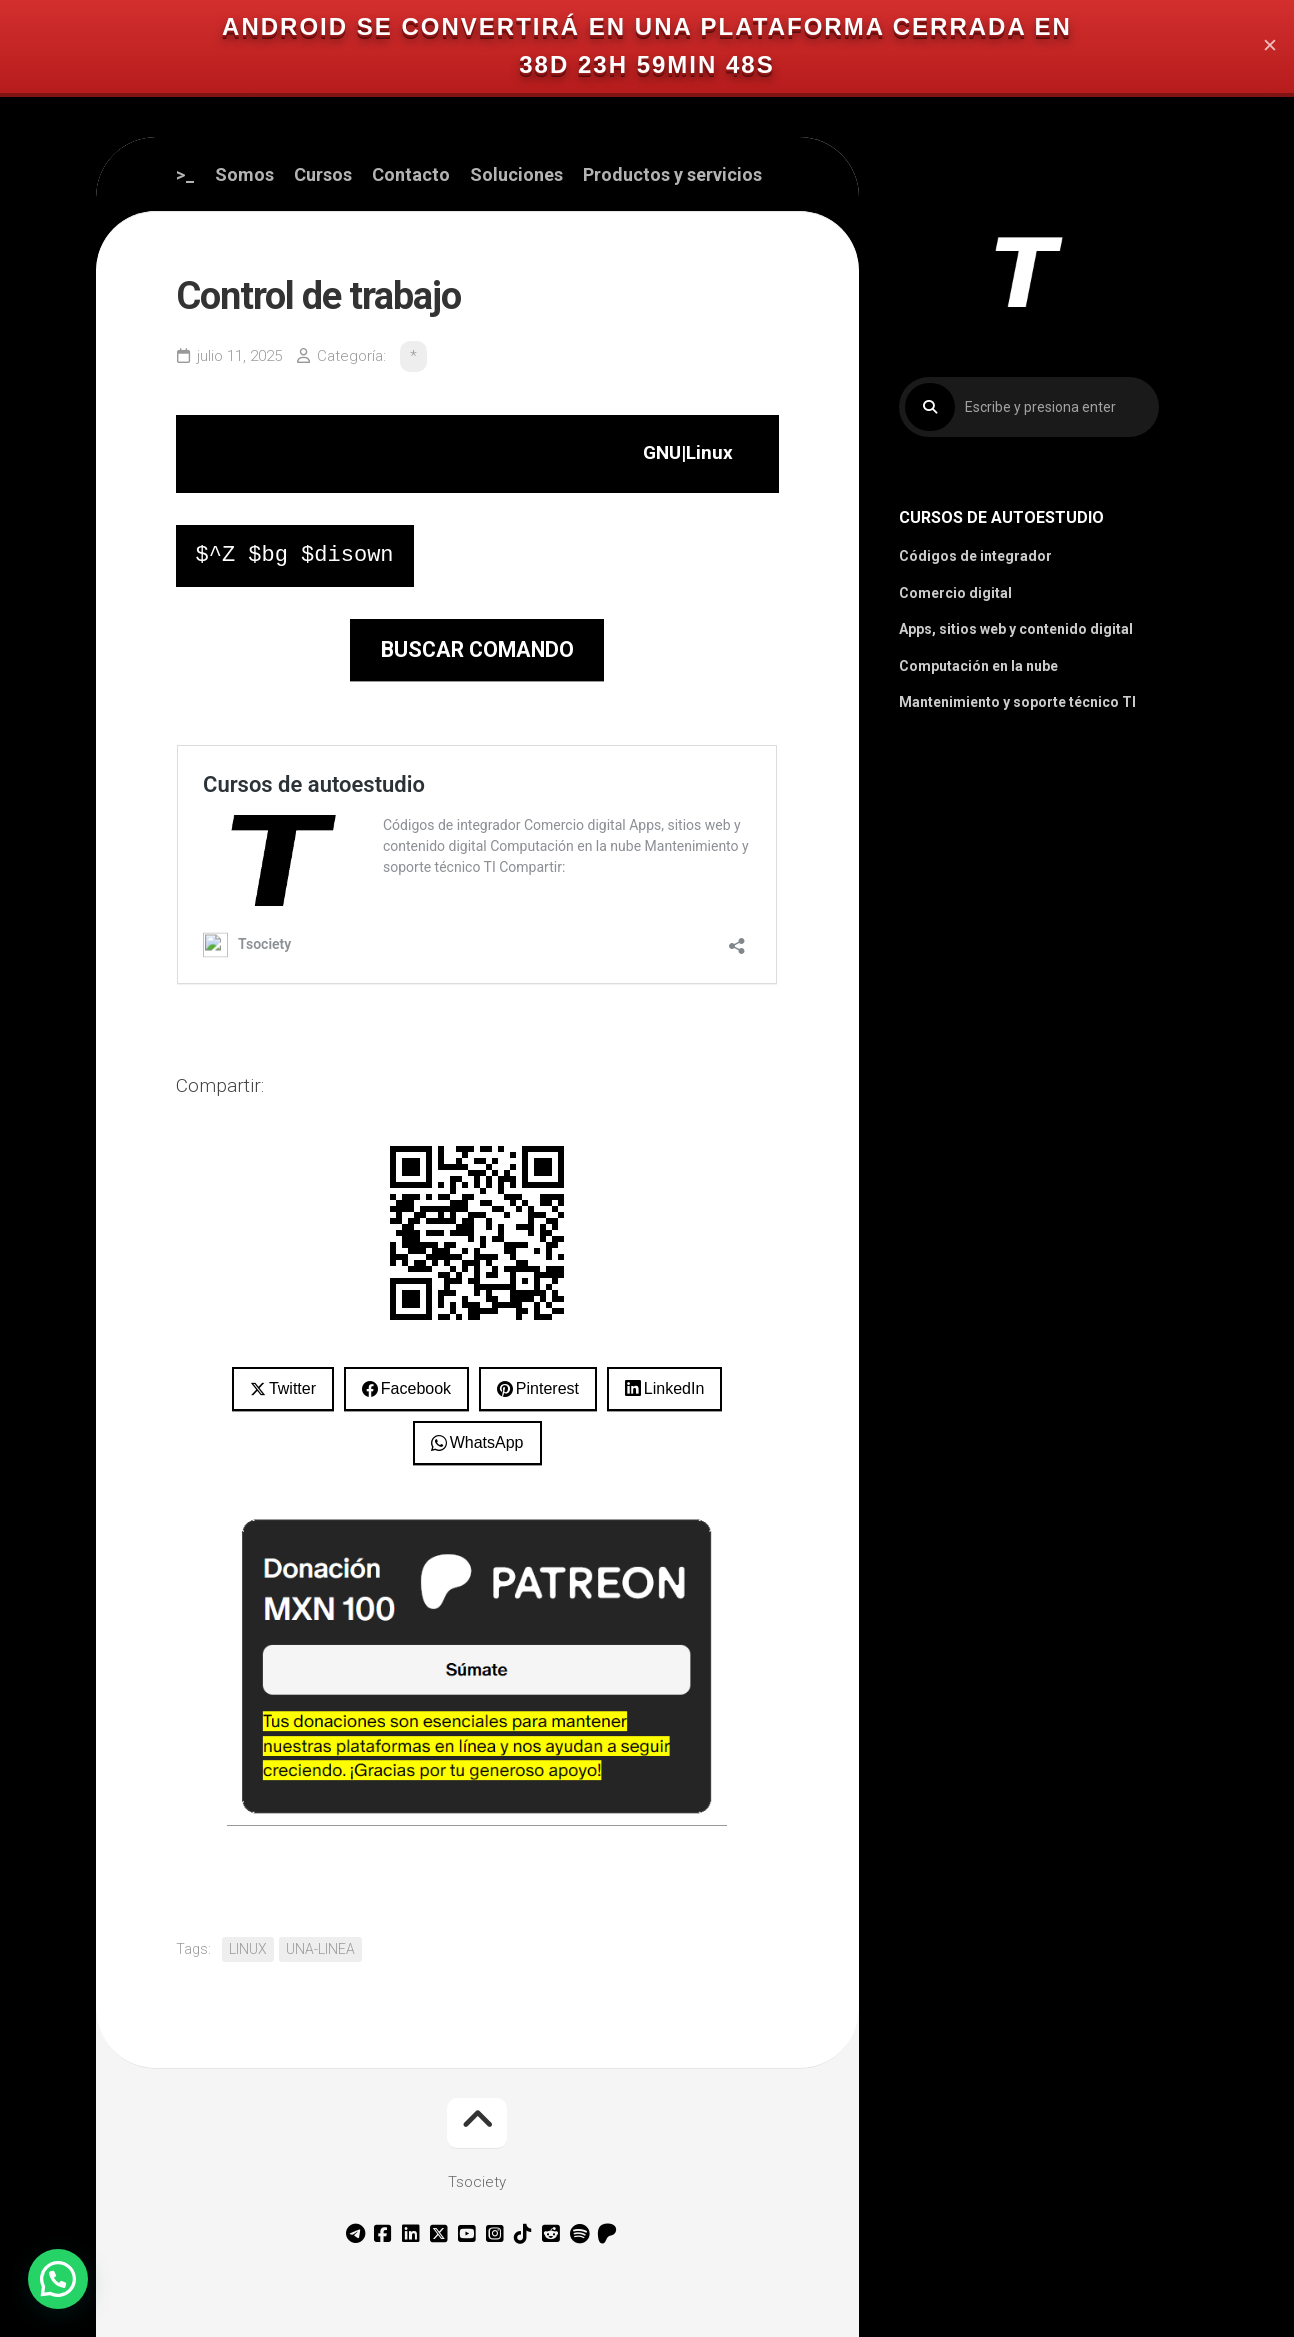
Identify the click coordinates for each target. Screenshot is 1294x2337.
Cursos (323, 175)
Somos (244, 175)
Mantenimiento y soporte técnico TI (1017, 702)
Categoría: (351, 356)
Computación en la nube (978, 666)
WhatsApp (487, 1442)
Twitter (292, 1388)
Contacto (411, 175)
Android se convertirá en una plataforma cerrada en (647, 26)
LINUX (248, 1949)
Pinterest (547, 1388)
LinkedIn (674, 1388)
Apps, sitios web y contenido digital (1016, 629)
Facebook (416, 1388)
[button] (58, 2279)
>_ (185, 175)
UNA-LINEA (320, 1949)
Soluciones (516, 175)
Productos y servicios (672, 175)
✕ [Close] (1270, 46)
